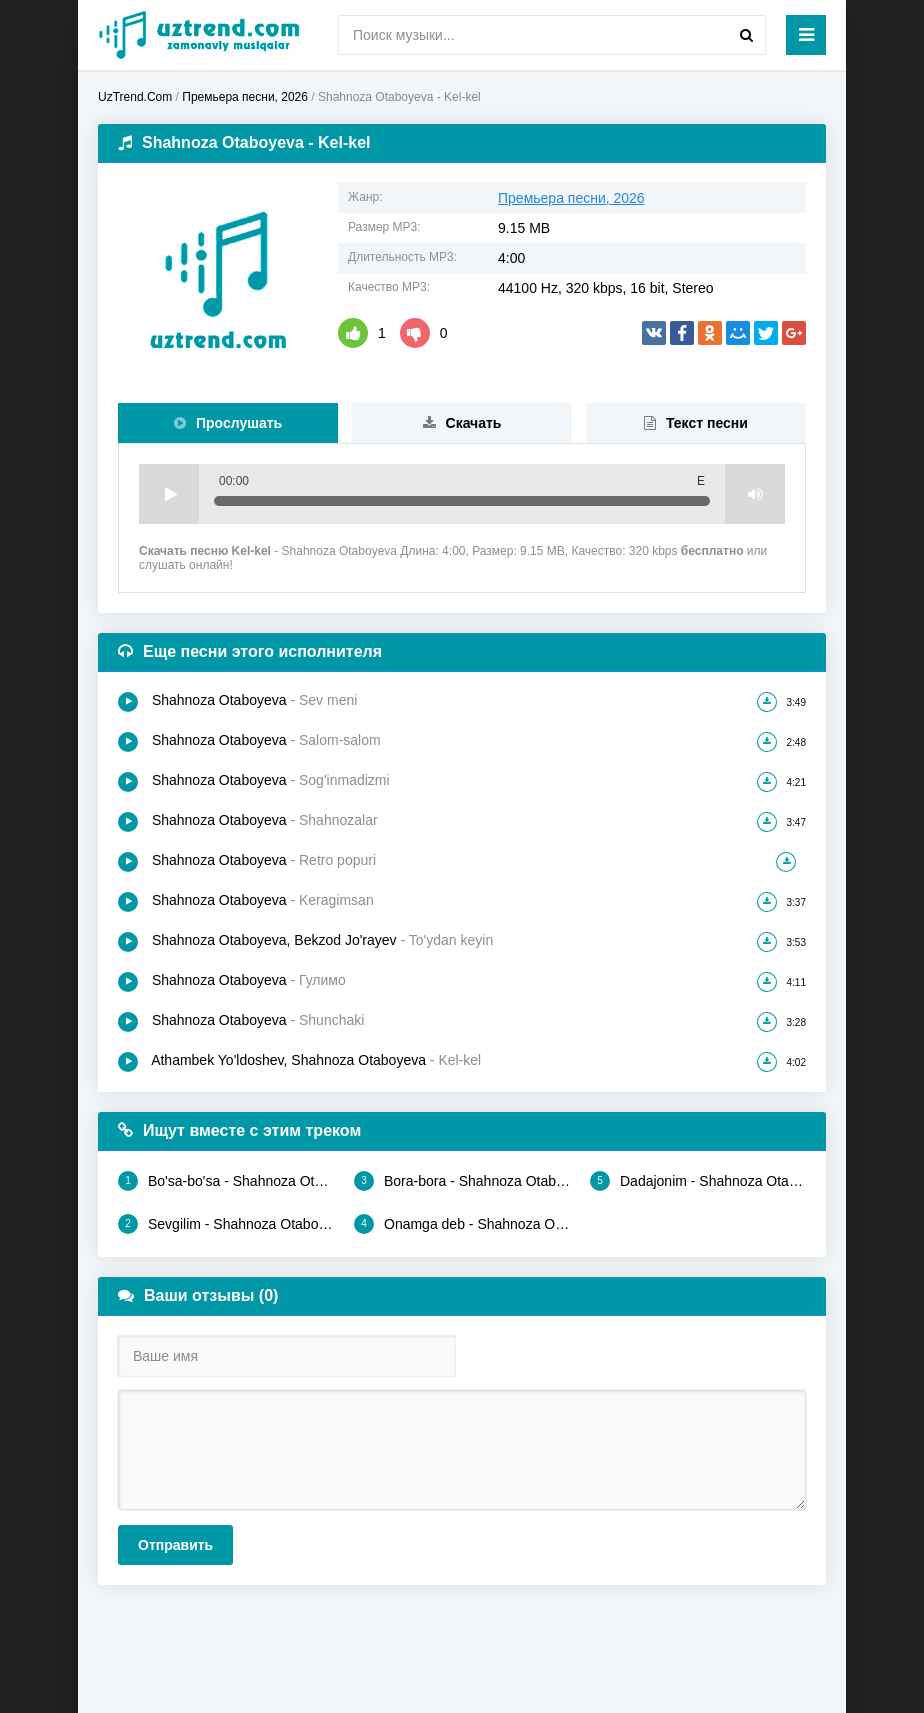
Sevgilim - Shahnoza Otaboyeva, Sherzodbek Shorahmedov (226, 1224)
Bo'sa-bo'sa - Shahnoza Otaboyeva (226, 1181)
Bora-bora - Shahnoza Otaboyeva (462, 1181)
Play (169, 494)
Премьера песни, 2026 (571, 198)
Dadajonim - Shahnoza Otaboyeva (698, 1181)
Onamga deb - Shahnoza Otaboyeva (462, 1224)
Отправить (175, 1545)
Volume (755, 494)
